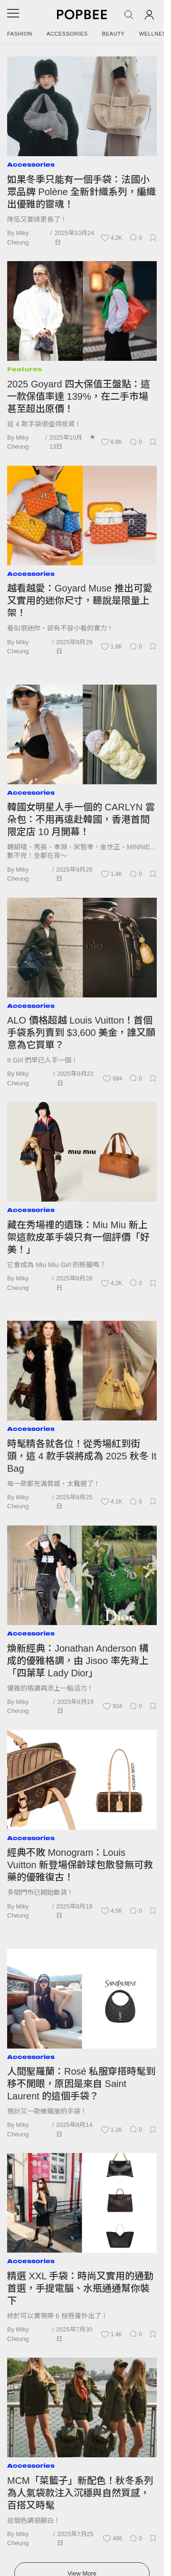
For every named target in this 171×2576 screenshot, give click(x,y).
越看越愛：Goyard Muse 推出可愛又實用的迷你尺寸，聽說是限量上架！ (79, 600)
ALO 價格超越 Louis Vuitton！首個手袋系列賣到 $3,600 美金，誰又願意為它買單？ (81, 1032)
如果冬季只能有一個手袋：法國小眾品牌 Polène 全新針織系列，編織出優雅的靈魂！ (81, 191)
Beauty (113, 34)
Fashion (19, 34)
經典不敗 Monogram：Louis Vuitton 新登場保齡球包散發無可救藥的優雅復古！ (80, 1864)
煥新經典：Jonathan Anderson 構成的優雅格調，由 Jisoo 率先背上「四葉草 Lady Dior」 (78, 1660)
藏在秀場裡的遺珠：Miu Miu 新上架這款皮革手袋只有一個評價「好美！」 (78, 1237)
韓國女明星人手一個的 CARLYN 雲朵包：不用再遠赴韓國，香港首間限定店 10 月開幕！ (81, 819)
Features (24, 369)
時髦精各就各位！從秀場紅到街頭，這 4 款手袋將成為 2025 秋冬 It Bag (82, 1456)
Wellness (154, 34)
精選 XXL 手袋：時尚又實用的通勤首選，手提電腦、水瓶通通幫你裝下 (80, 2288)
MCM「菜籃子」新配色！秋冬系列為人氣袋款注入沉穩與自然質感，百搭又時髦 (80, 2492)
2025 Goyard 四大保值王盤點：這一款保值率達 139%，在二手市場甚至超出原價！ (78, 396)
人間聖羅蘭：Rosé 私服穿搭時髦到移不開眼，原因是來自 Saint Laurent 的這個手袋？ (81, 2083)
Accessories (67, 34)
